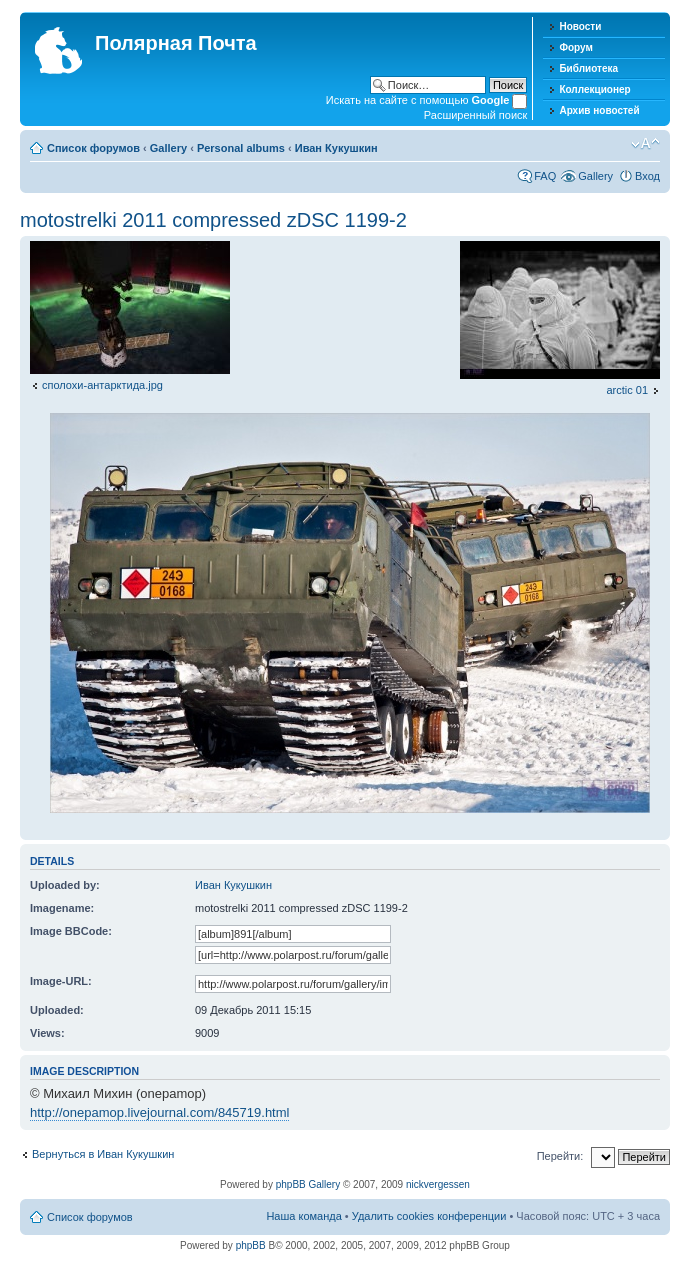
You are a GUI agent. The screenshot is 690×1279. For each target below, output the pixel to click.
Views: (47, 1033)
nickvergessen (438, 1184)
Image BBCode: (71, 931)
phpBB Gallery (308, 1184)
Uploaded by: (65, 885)
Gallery (168, 148)
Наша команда (303, 1216)
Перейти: (560, 1156)
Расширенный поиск (476, 115)
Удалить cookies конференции (429, 1216)
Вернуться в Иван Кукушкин (103, 1154)
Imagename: (62, 908)
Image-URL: (61, 981)
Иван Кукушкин (336, 148)
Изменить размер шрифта (645, 144)
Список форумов (93, 148)
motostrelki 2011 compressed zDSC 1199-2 (213, 220)
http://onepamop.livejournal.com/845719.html (159, 1112)
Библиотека (588, 68)
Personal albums (241, 148)
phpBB (251, 1245)
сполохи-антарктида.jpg (102, 385)
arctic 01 (627, 390)
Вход (647, 176)
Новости (580, 26)
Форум (575, 47)
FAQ (545, 176)
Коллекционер (594, 89)
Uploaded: (57, 1010)
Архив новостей (599, 110)
